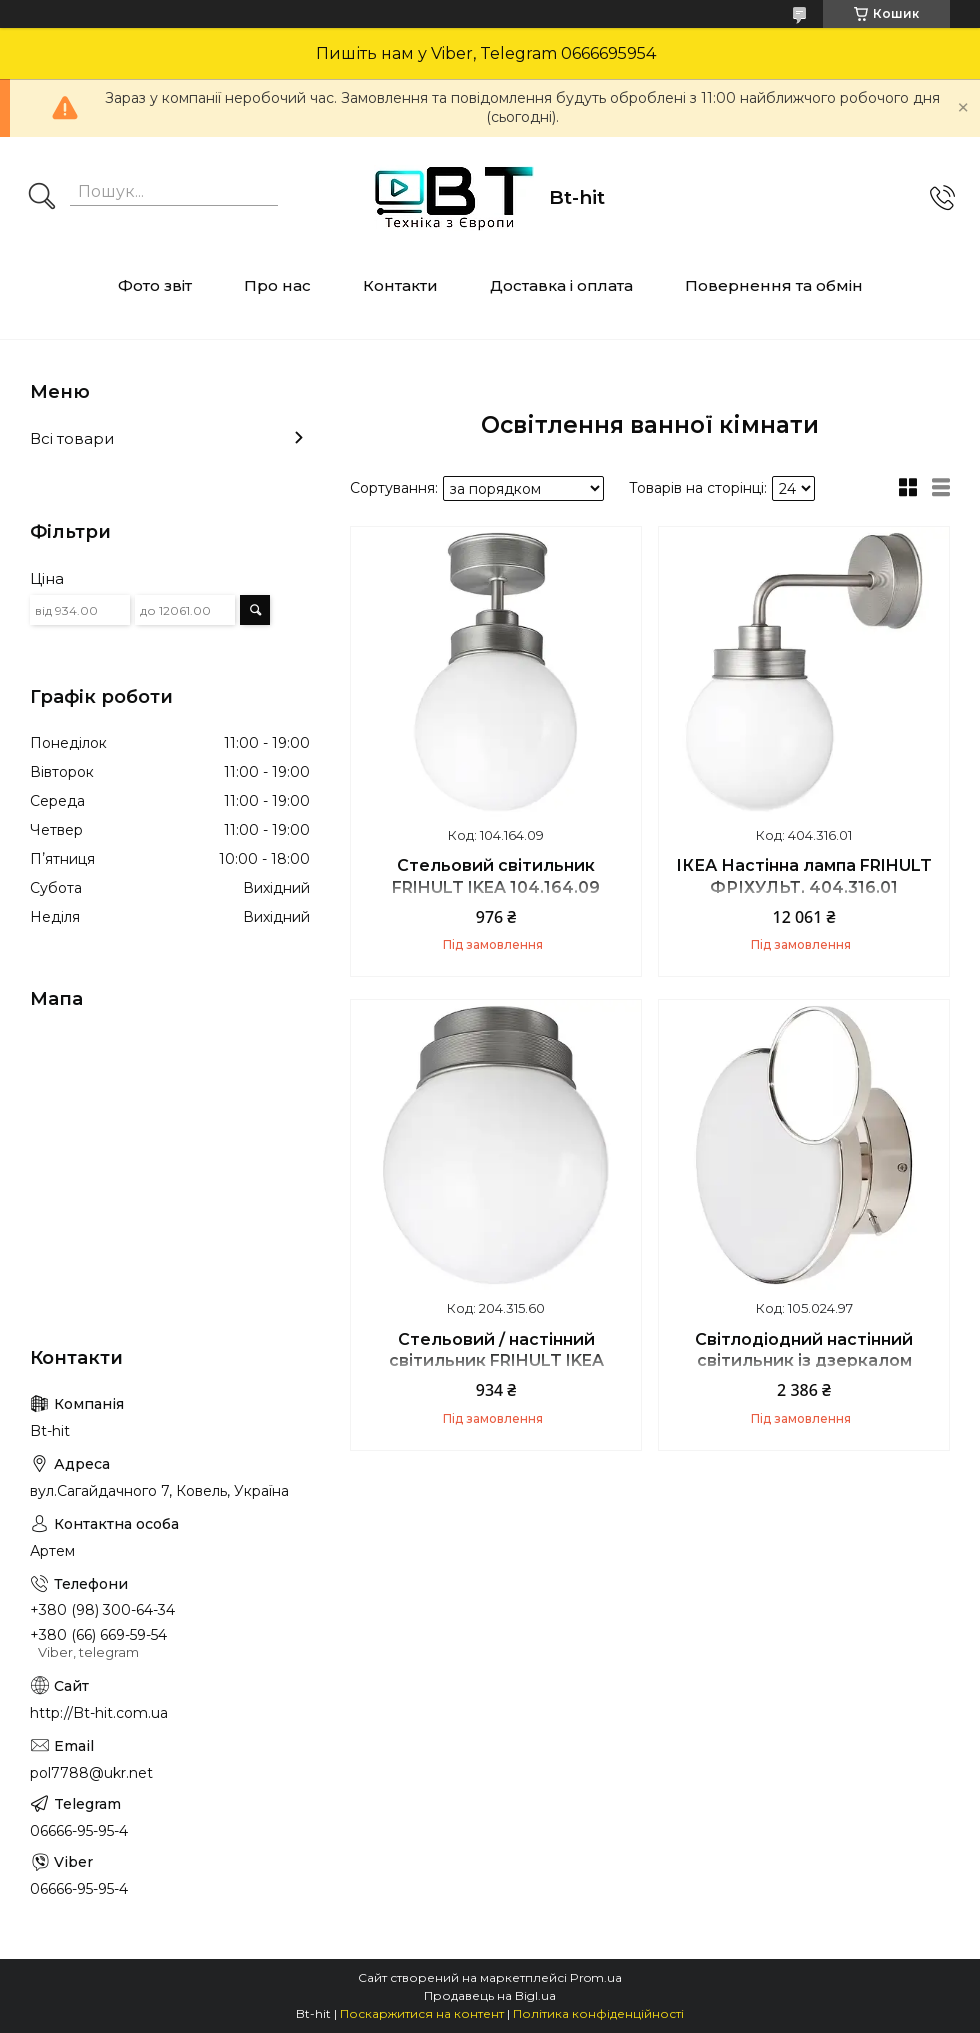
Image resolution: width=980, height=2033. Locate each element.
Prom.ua (596, 1977)
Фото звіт (155, 285)
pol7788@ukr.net (91, 1773)
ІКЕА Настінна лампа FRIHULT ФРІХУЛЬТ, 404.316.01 (804, 876)
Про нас (277, 285)
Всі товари (72, 438)
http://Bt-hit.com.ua (99, 1713)
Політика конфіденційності (598, 2013)
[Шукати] (42, 198)
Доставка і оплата (561, 285)
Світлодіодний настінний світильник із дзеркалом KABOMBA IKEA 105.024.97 (804, 1361)
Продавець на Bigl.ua (490, 1995)
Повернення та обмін (774, 285)
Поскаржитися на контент (422, 2013)
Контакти (400, 285)
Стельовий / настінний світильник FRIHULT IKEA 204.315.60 (496, 1361)
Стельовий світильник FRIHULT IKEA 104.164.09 (496, 876)
